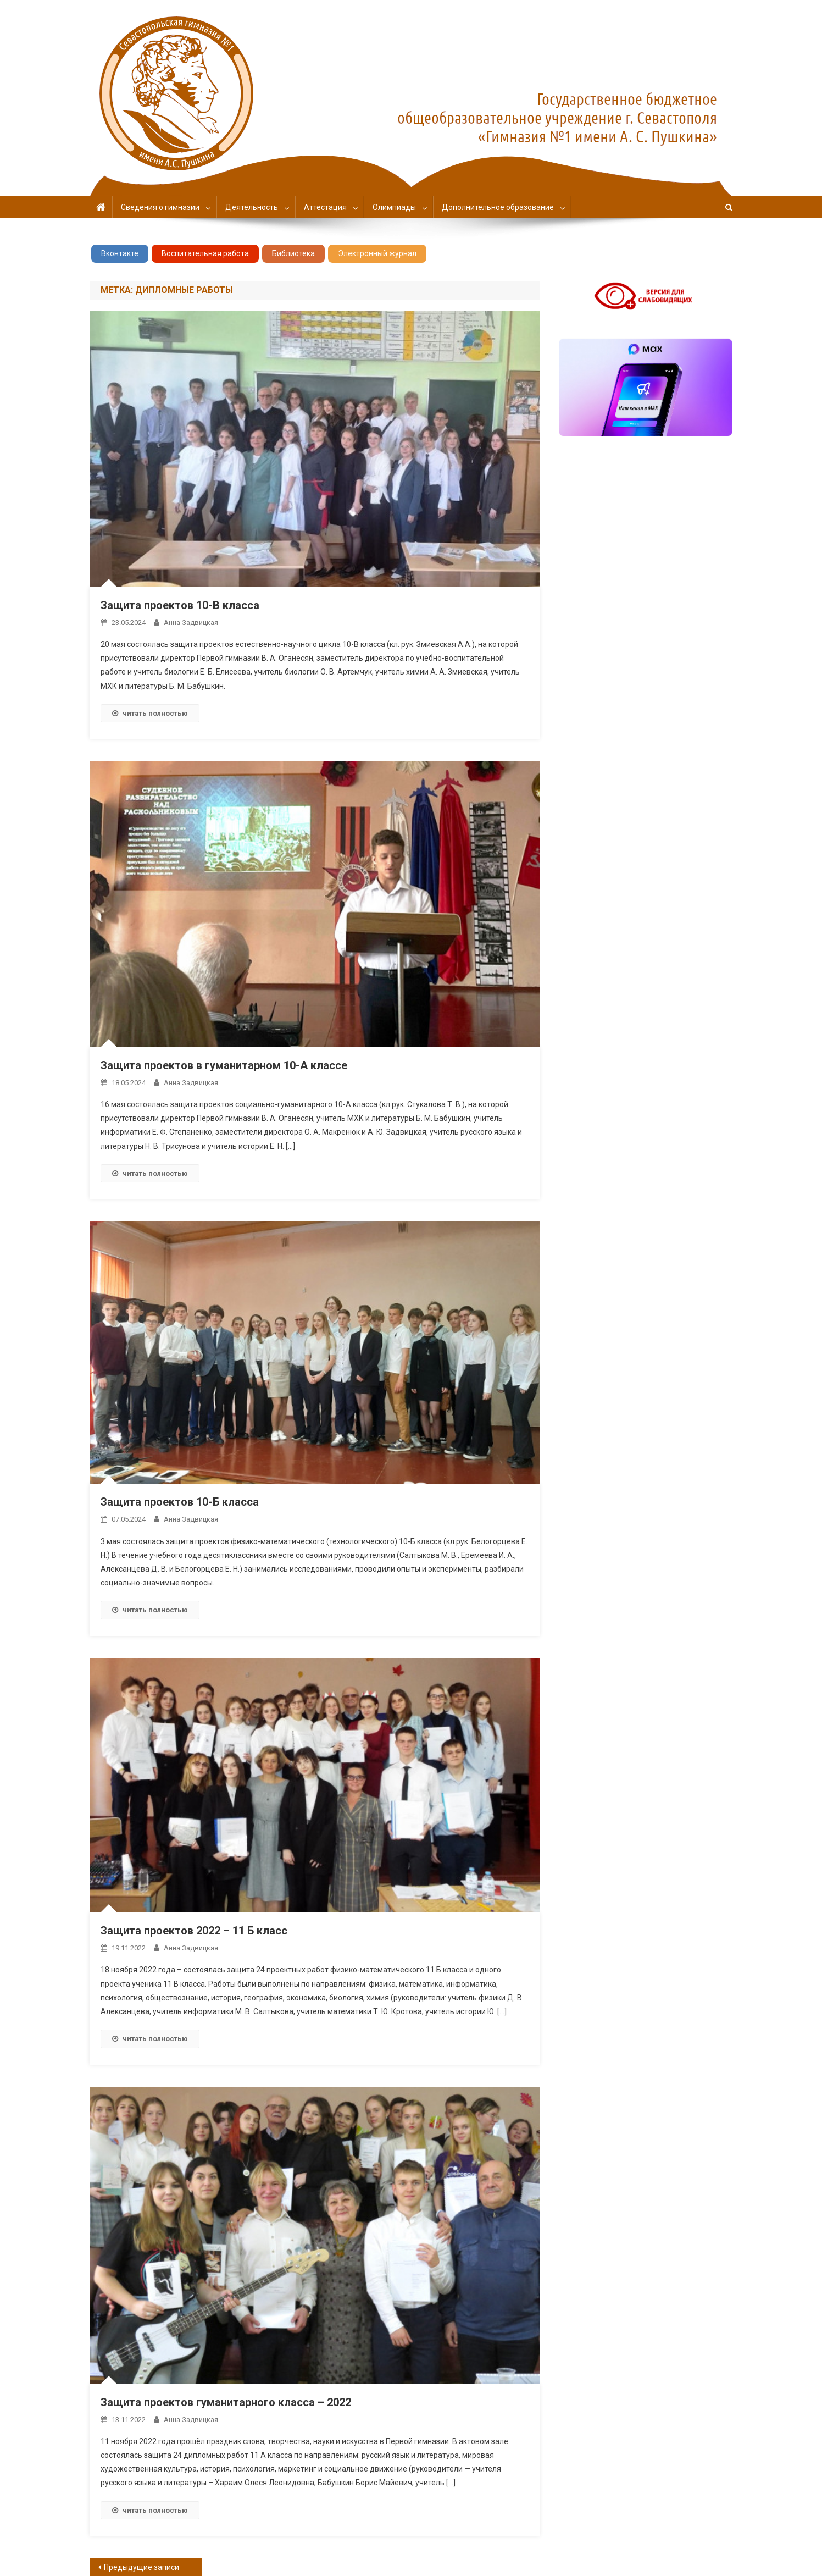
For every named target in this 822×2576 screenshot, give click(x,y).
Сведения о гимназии (160, 207)
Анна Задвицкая (191, 622)
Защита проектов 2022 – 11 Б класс (194, 1930)
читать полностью (150, 713)
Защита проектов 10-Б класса (180, 1501)
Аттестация (325, 207)
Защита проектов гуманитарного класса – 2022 (226, 2402)
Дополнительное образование (498, 207)
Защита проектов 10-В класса (180, 605)
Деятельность (251, 207)
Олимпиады (394, 207)
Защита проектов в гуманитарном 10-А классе (224, 1065)
